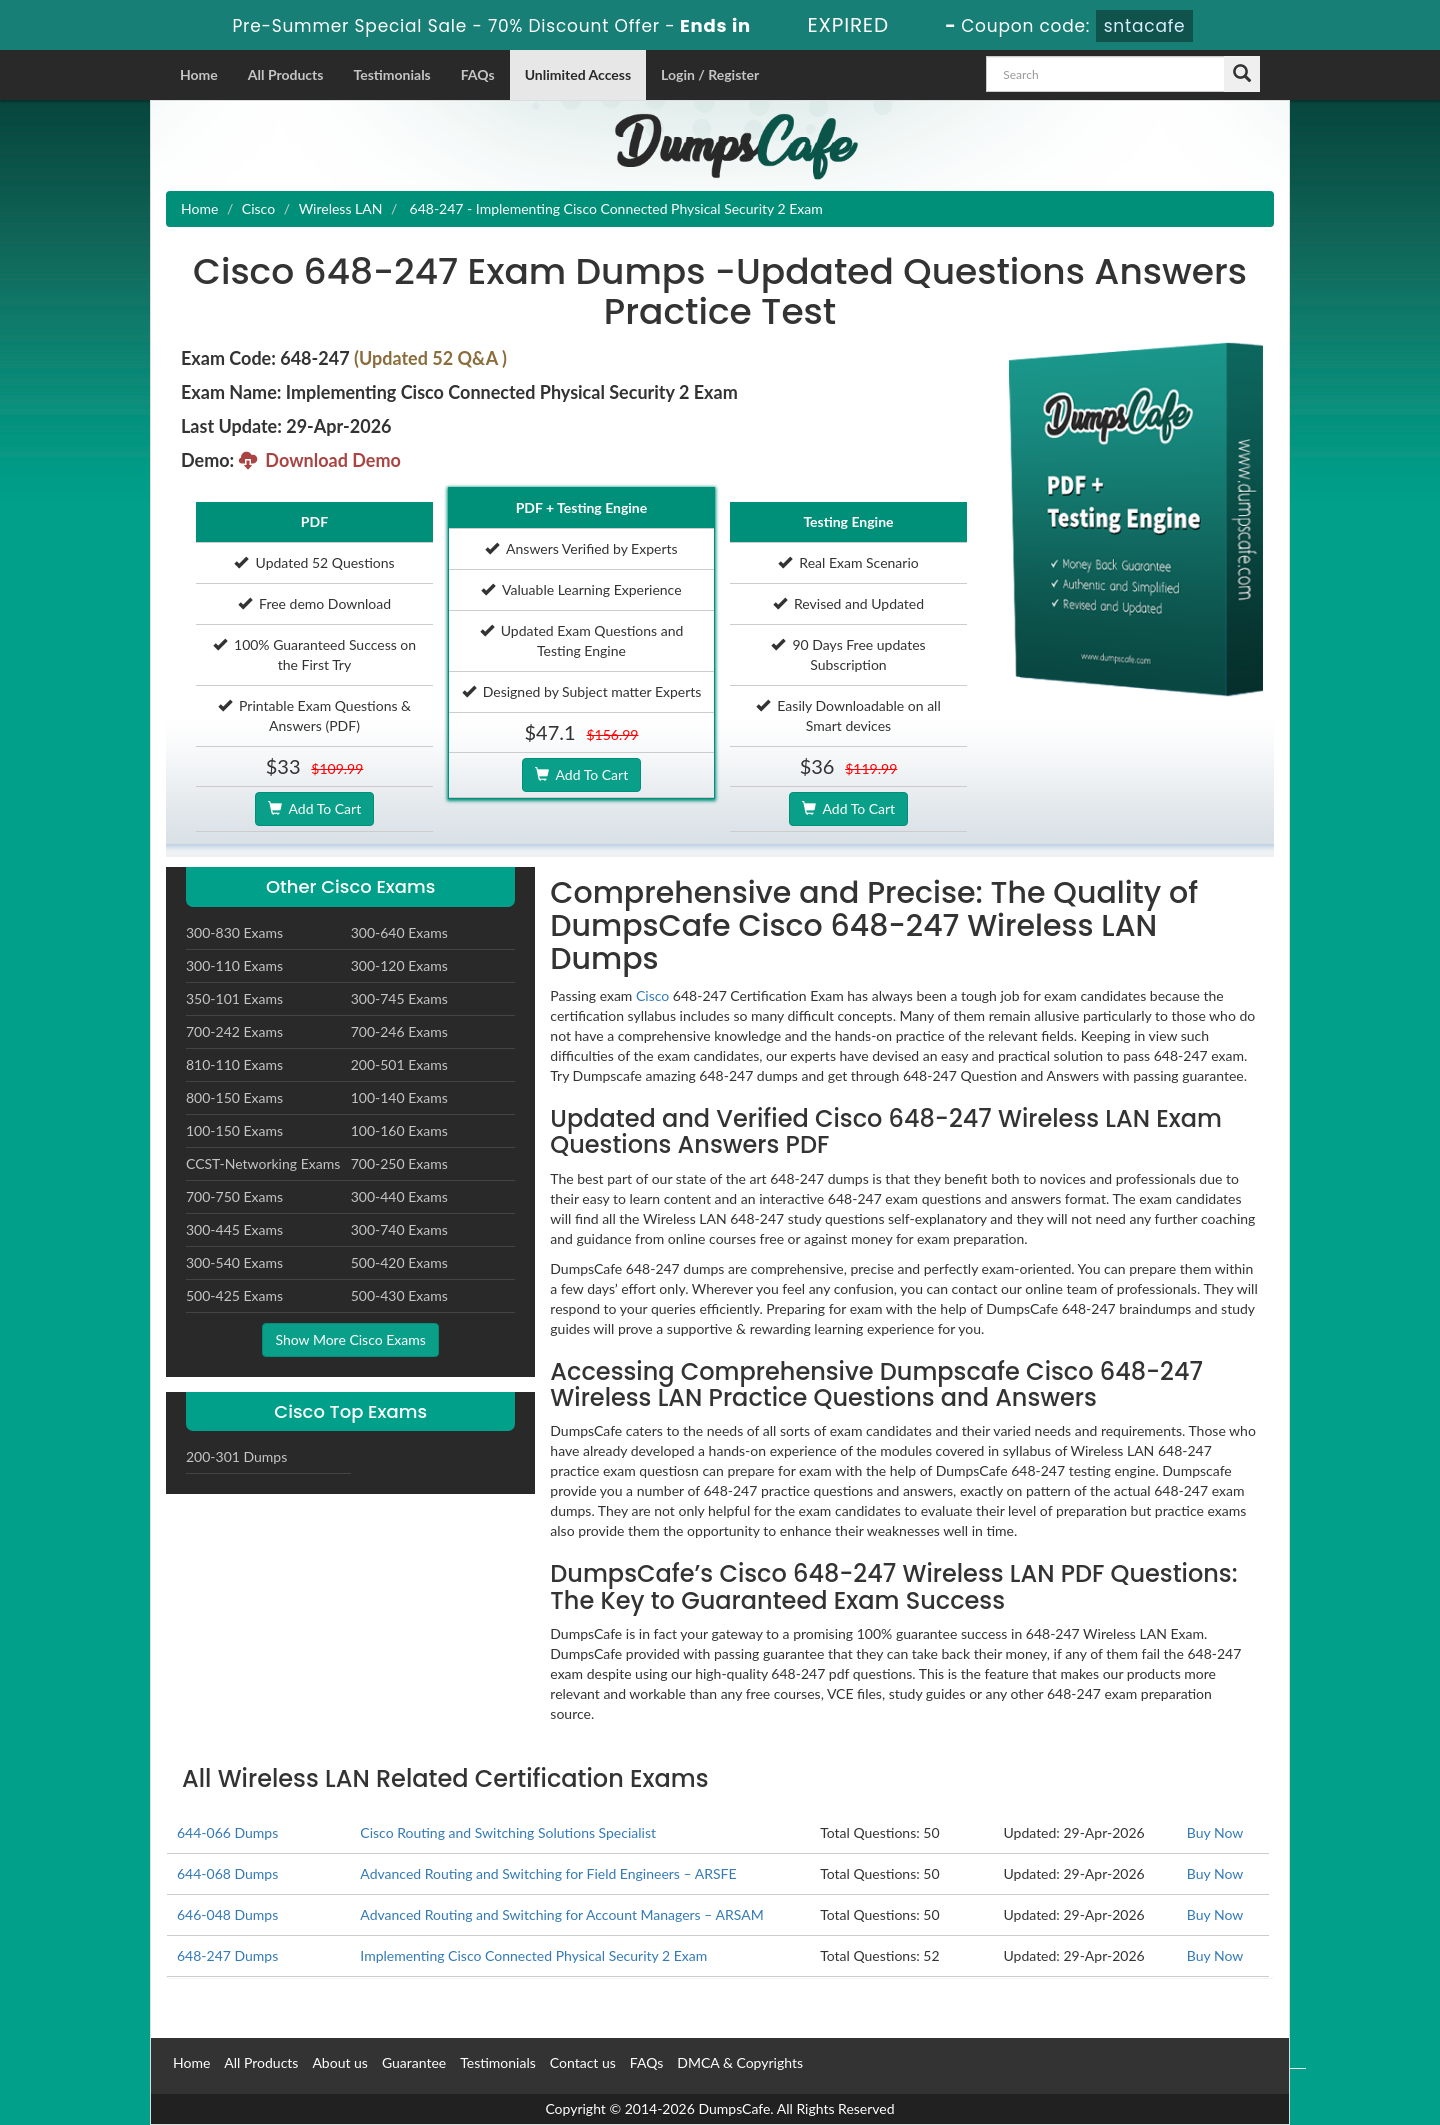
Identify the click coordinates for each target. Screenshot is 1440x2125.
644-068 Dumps (227, 1873)
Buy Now (1215, 1832)
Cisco (258, 208)
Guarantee (414, 2062)
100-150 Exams (234, 1130)
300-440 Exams (399, 1196)
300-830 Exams (234, 932)
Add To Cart (314, 808)
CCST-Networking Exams (263, 1163)
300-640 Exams (399, 932)
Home (199, 74)
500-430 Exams (399, 1295)
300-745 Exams (399, 998)
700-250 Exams (399, 1163)
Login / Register (710, 74)
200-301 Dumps (236, 1456)
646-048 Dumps (227, 1914)
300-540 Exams (234, 1262)
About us (340, 2062)
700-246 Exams (399, 1031)
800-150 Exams (234, 1097)
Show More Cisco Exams (350, 1339)
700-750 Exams (234, 1196)
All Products (286, 74)
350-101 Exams (234, 998)
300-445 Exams (234, 1229)
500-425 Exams (234, 1295)
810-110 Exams (234, 1064)
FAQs (478, 74)
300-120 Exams (399, 965)
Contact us (583, 2062)
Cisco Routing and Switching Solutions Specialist (508, 1832)
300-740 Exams (399, 1229)
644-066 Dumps (227, 1832)
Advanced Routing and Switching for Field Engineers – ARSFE (548, 1873)
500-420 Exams (399, 1262)
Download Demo (320, 460)
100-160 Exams (399, 1130)
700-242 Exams (234, 1031)
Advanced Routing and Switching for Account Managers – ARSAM (561, 1914)
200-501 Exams (399, 1064)
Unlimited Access (578, 74)
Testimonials (391, 74)
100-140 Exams (399, 1097)
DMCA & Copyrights (740, 2062)
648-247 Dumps (227, 1955)
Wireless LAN (341, 208)
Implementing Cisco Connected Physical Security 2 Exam (533, 1955)
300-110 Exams (234, 965)
